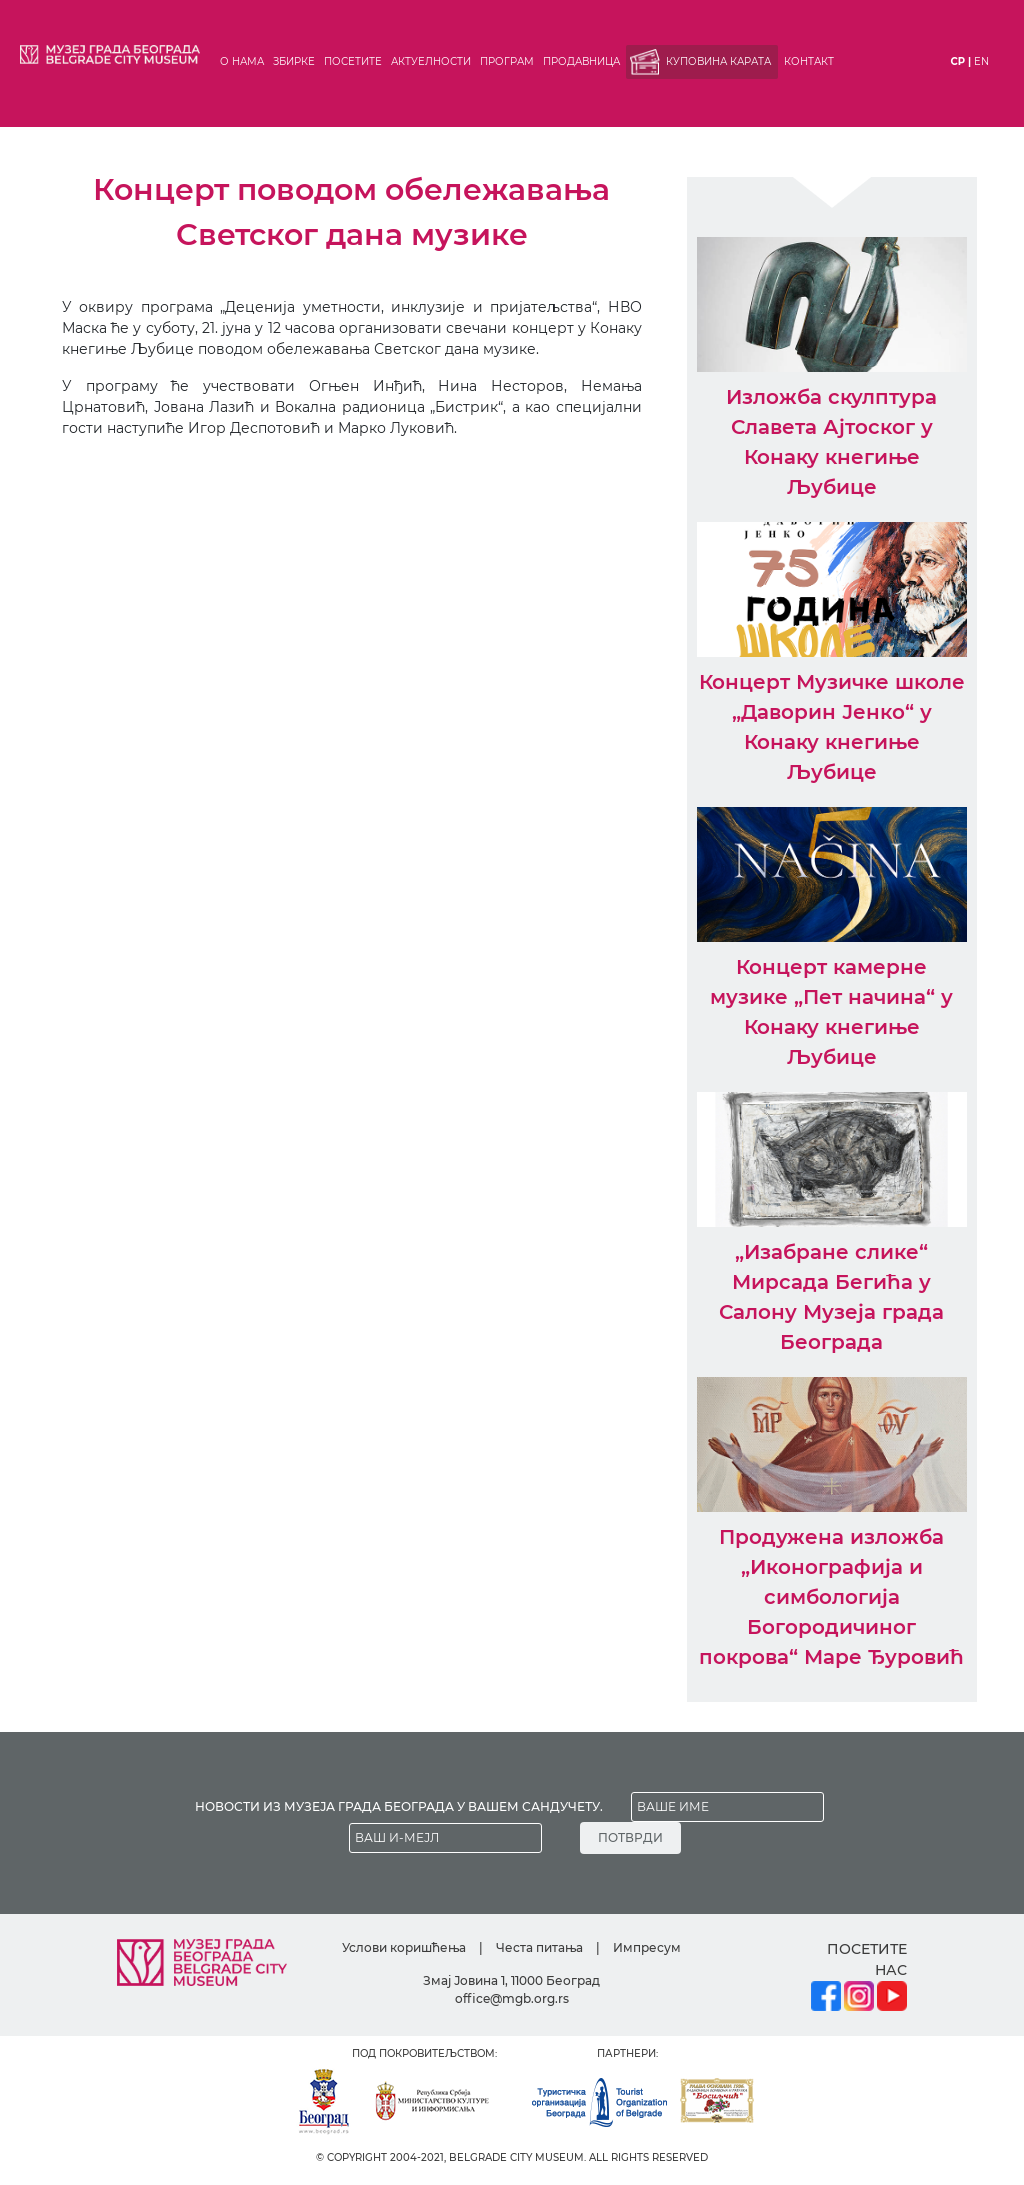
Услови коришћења (404, 1947)
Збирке (294, 61)
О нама (242, 61)
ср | (961, 61)
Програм (507, 61)
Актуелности (431, 61)
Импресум (647, 1947)
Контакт (809, 61)
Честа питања (539, 1947)
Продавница (581, 61)
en (981, 61)
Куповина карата (718, 61)
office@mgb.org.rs (512, 1998)
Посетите (353, 61)
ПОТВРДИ (630, 1837)
